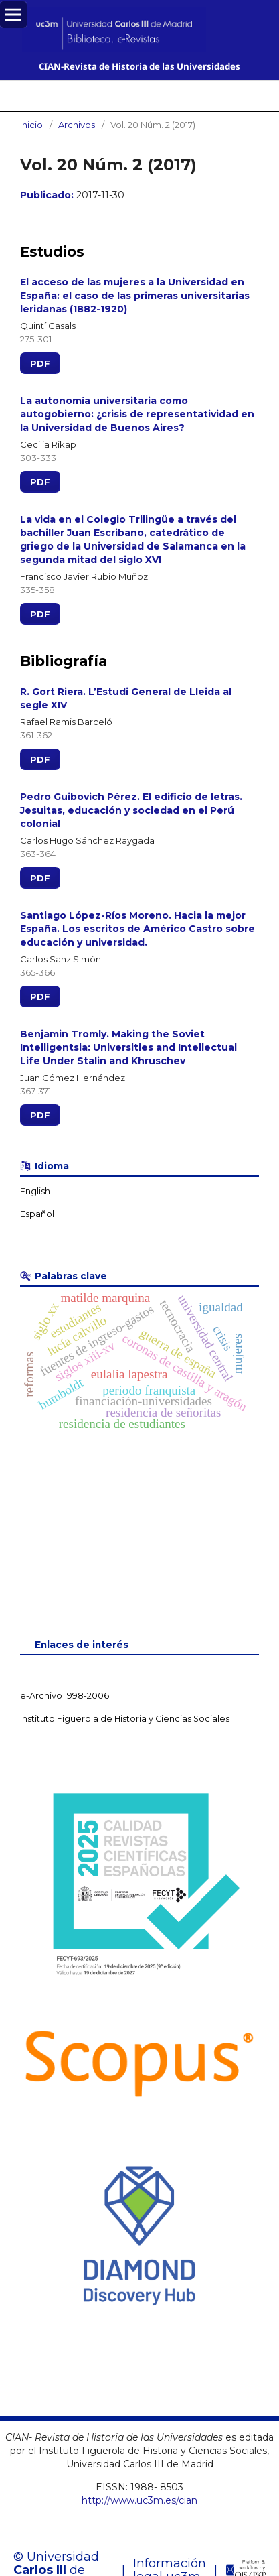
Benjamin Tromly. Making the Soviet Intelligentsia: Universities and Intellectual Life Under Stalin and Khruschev (128, 1047)
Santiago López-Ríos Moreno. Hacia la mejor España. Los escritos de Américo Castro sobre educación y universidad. (137, 928)
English (35, 1191)
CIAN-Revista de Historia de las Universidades (139, 66)
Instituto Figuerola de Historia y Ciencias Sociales (124, 1719)
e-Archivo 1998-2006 (64, 1696)
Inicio (31, 124)
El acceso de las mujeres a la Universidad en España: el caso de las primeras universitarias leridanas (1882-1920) (135, 295)
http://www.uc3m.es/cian (139, 2500)
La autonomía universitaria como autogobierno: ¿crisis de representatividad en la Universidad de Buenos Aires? (137, 414)
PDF (40, 363)
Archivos (76, 124)
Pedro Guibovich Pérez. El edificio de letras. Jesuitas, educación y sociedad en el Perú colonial (131, 810)
